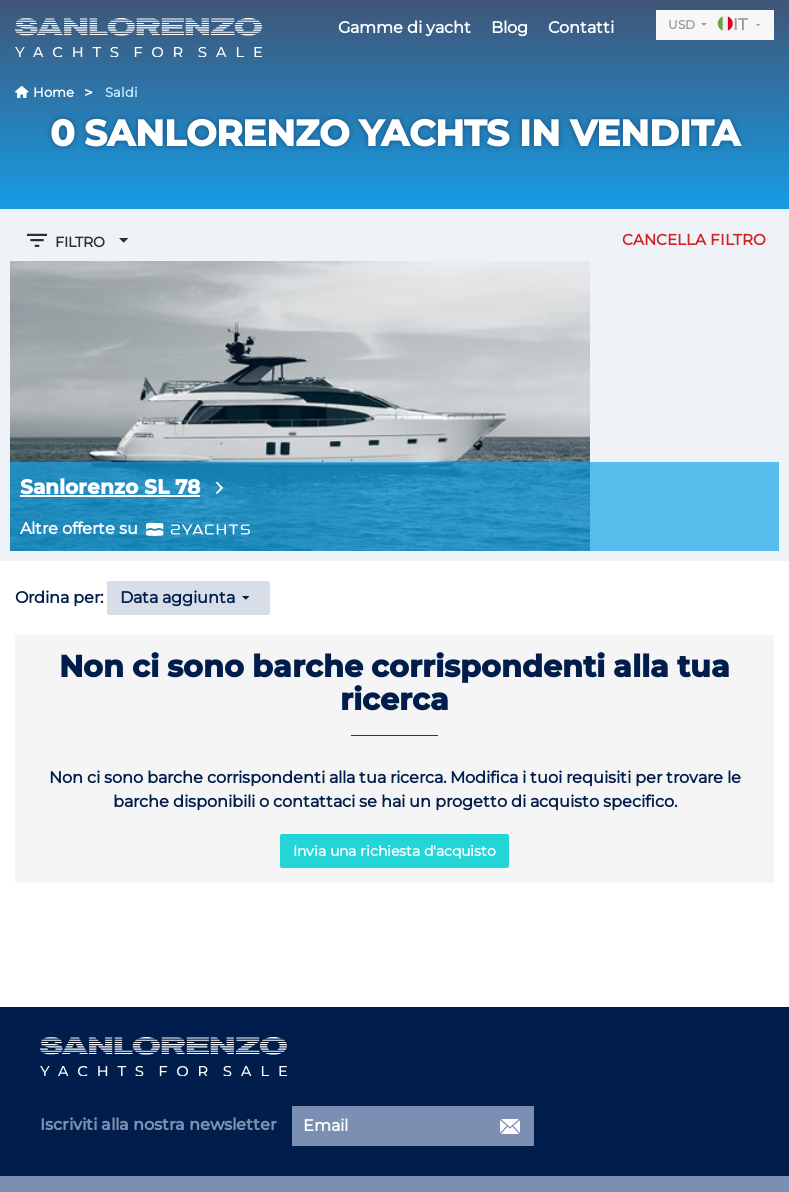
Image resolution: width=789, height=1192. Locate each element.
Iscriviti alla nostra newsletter (158, 1124)
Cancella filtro (694, 239)
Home (44, 92)
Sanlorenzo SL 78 (110, 487)
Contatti (581, 27)
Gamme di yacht (404, 27)
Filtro (80, 240)
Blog (509, 27)
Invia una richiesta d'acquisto (394, 851)
